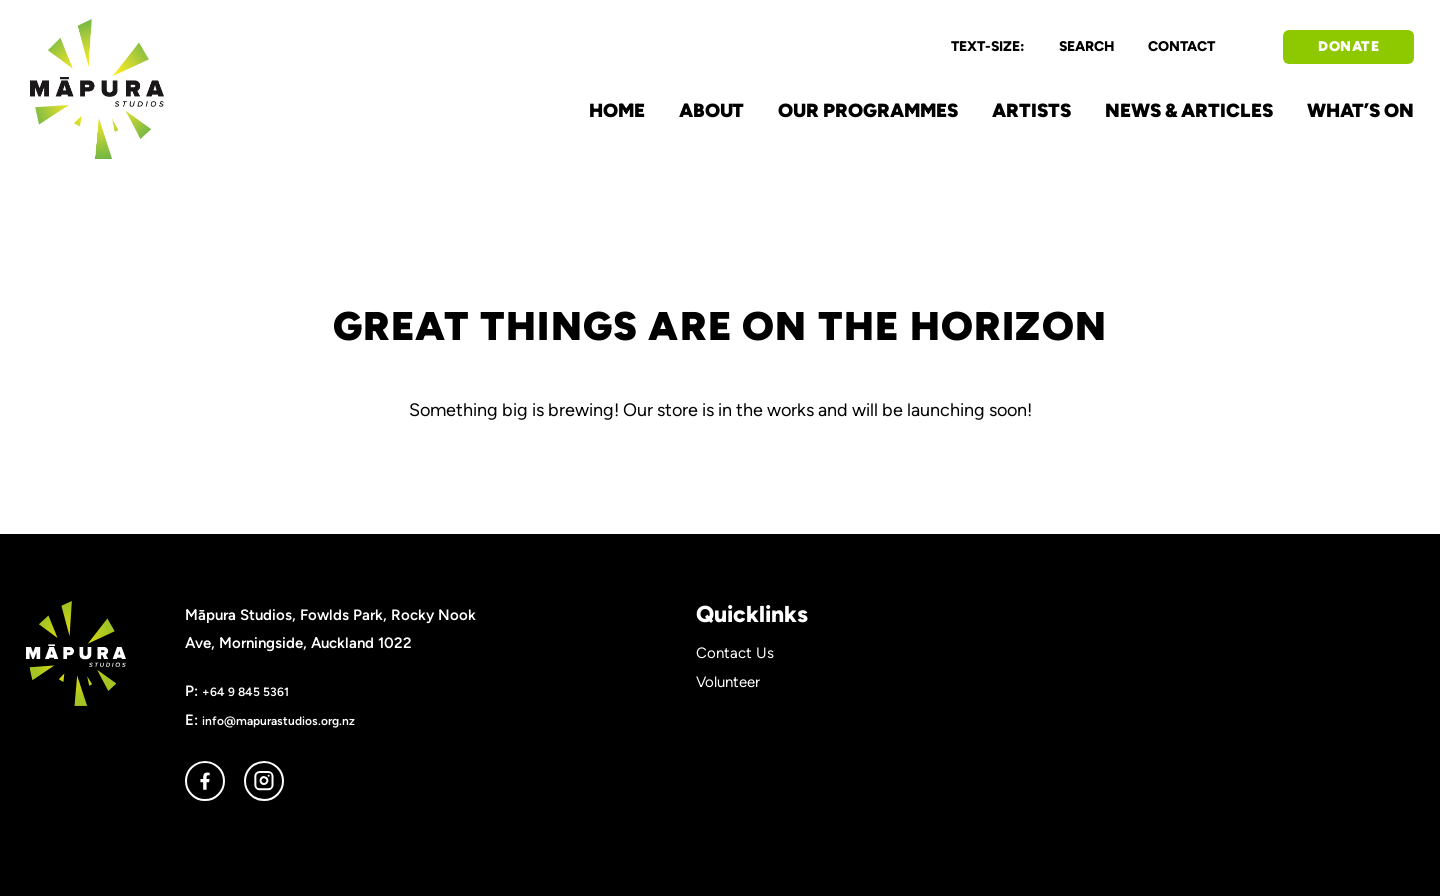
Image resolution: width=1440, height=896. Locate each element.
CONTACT (1181, 46)
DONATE (1348, 46)
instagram (264, 781)
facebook (205, 781)
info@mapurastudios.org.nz (278, 720)
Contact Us (735, 653)
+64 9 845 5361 (245, 691)
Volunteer (728, 682)
